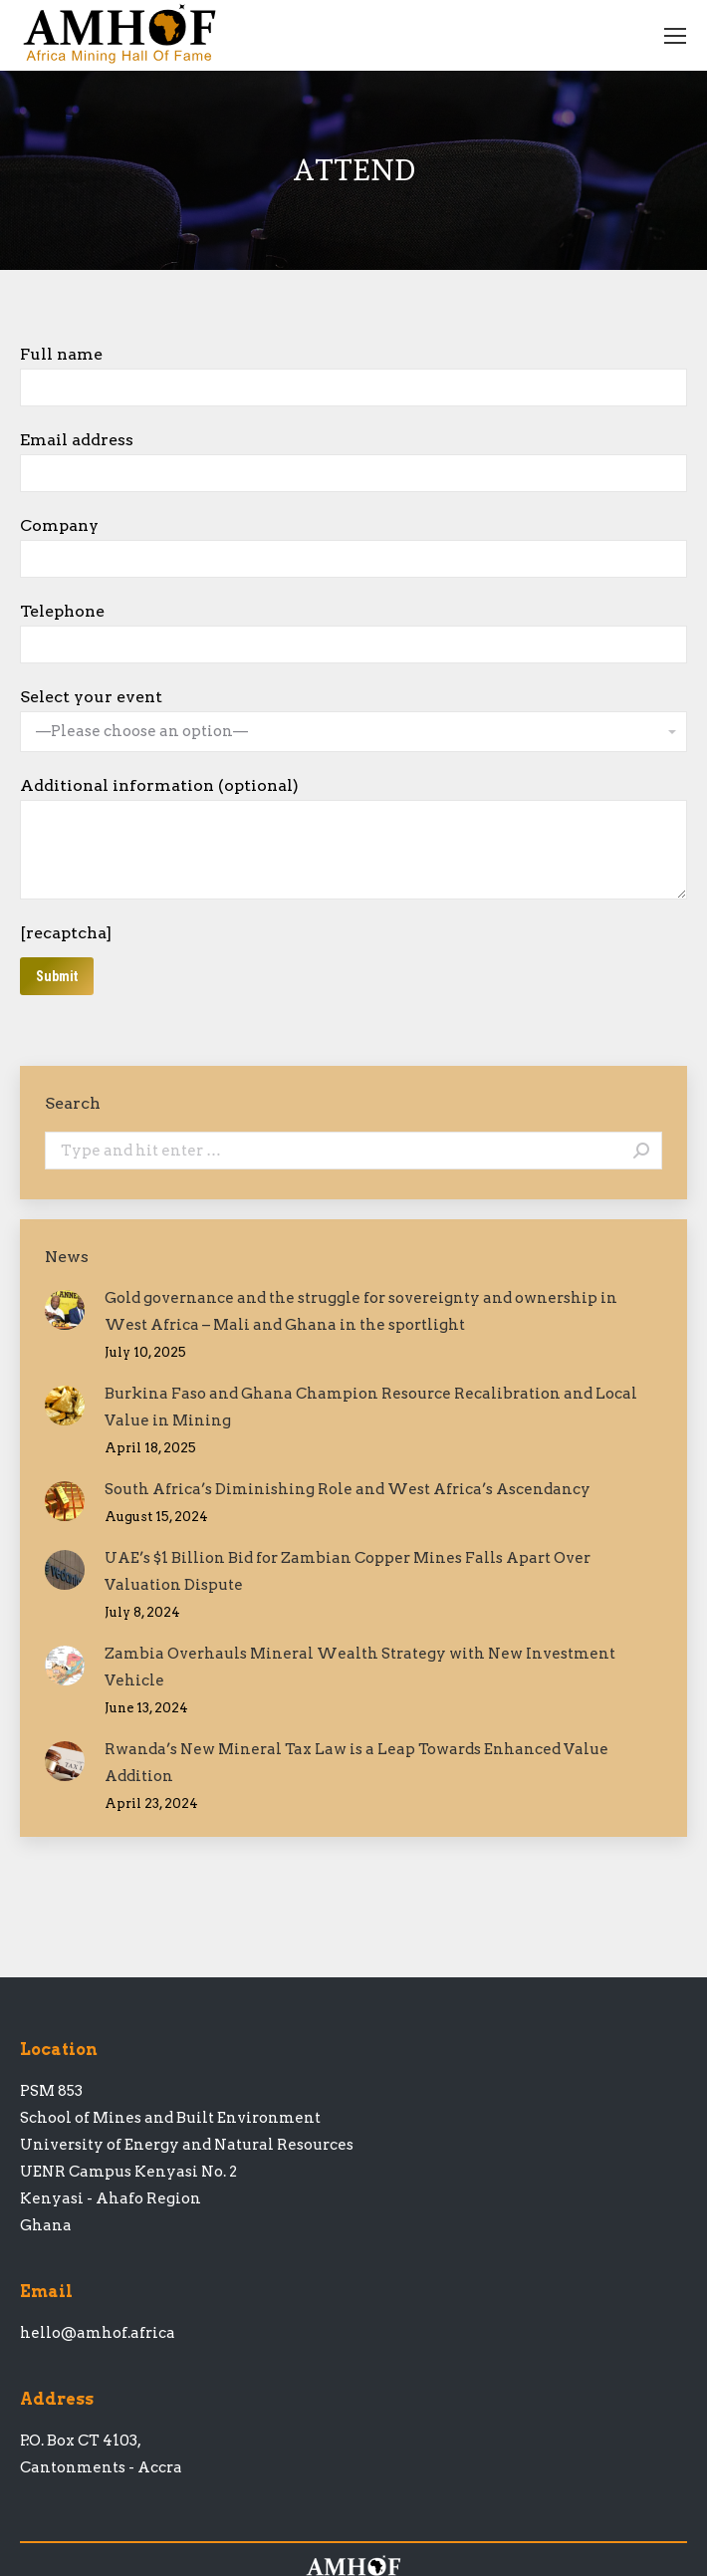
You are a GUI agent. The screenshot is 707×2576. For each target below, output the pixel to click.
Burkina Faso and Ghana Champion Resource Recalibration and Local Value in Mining (371, 1407)
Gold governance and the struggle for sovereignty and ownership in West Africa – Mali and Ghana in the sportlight (361, 1311)
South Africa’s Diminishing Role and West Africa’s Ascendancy (347, 1489)
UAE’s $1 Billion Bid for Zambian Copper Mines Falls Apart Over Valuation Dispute (347, 1571)
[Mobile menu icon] (675, 36)
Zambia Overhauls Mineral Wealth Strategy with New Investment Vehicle (360, 1667)
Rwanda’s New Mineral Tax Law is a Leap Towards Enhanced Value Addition (356, 1762)
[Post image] (65, 1310)
